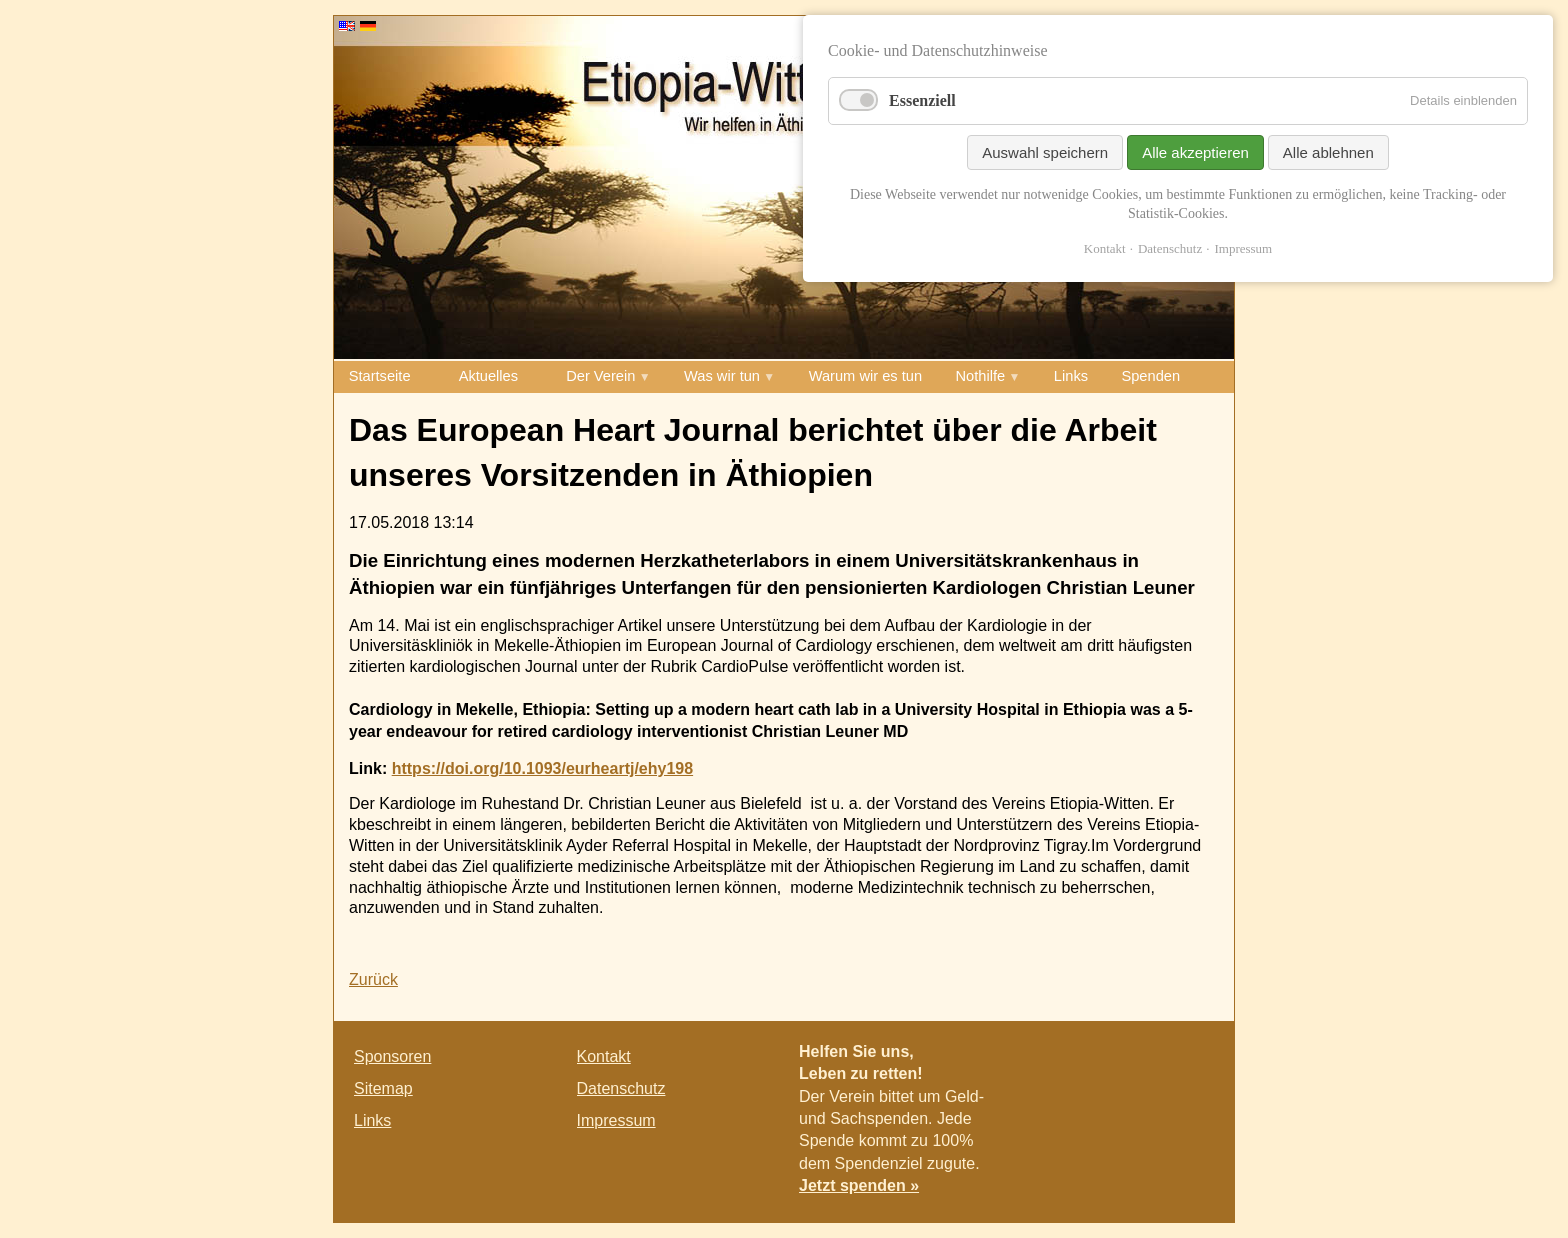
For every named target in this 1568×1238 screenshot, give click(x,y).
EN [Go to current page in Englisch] (347, 26)
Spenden (1150, 376)
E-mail (1194, 1061)
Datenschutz (621, 1088)
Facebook (1114, 1061)
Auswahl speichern (1045, 152)
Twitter (1154, 1061)
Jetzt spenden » (859, 1185)
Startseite (380, 376)
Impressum (616, 1120)
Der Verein (600, 376)
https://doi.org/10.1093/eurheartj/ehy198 (542, 768)
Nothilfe (981, 376)
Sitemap (383, 1088)
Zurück (373, 979)
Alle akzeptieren (1195, 152)
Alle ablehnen (1328, 152)
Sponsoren (392, 1056)
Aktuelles (488, 376)
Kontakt (604, 1056)
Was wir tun (722, 376)
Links (1071, 376)
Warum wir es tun (865, 376)
